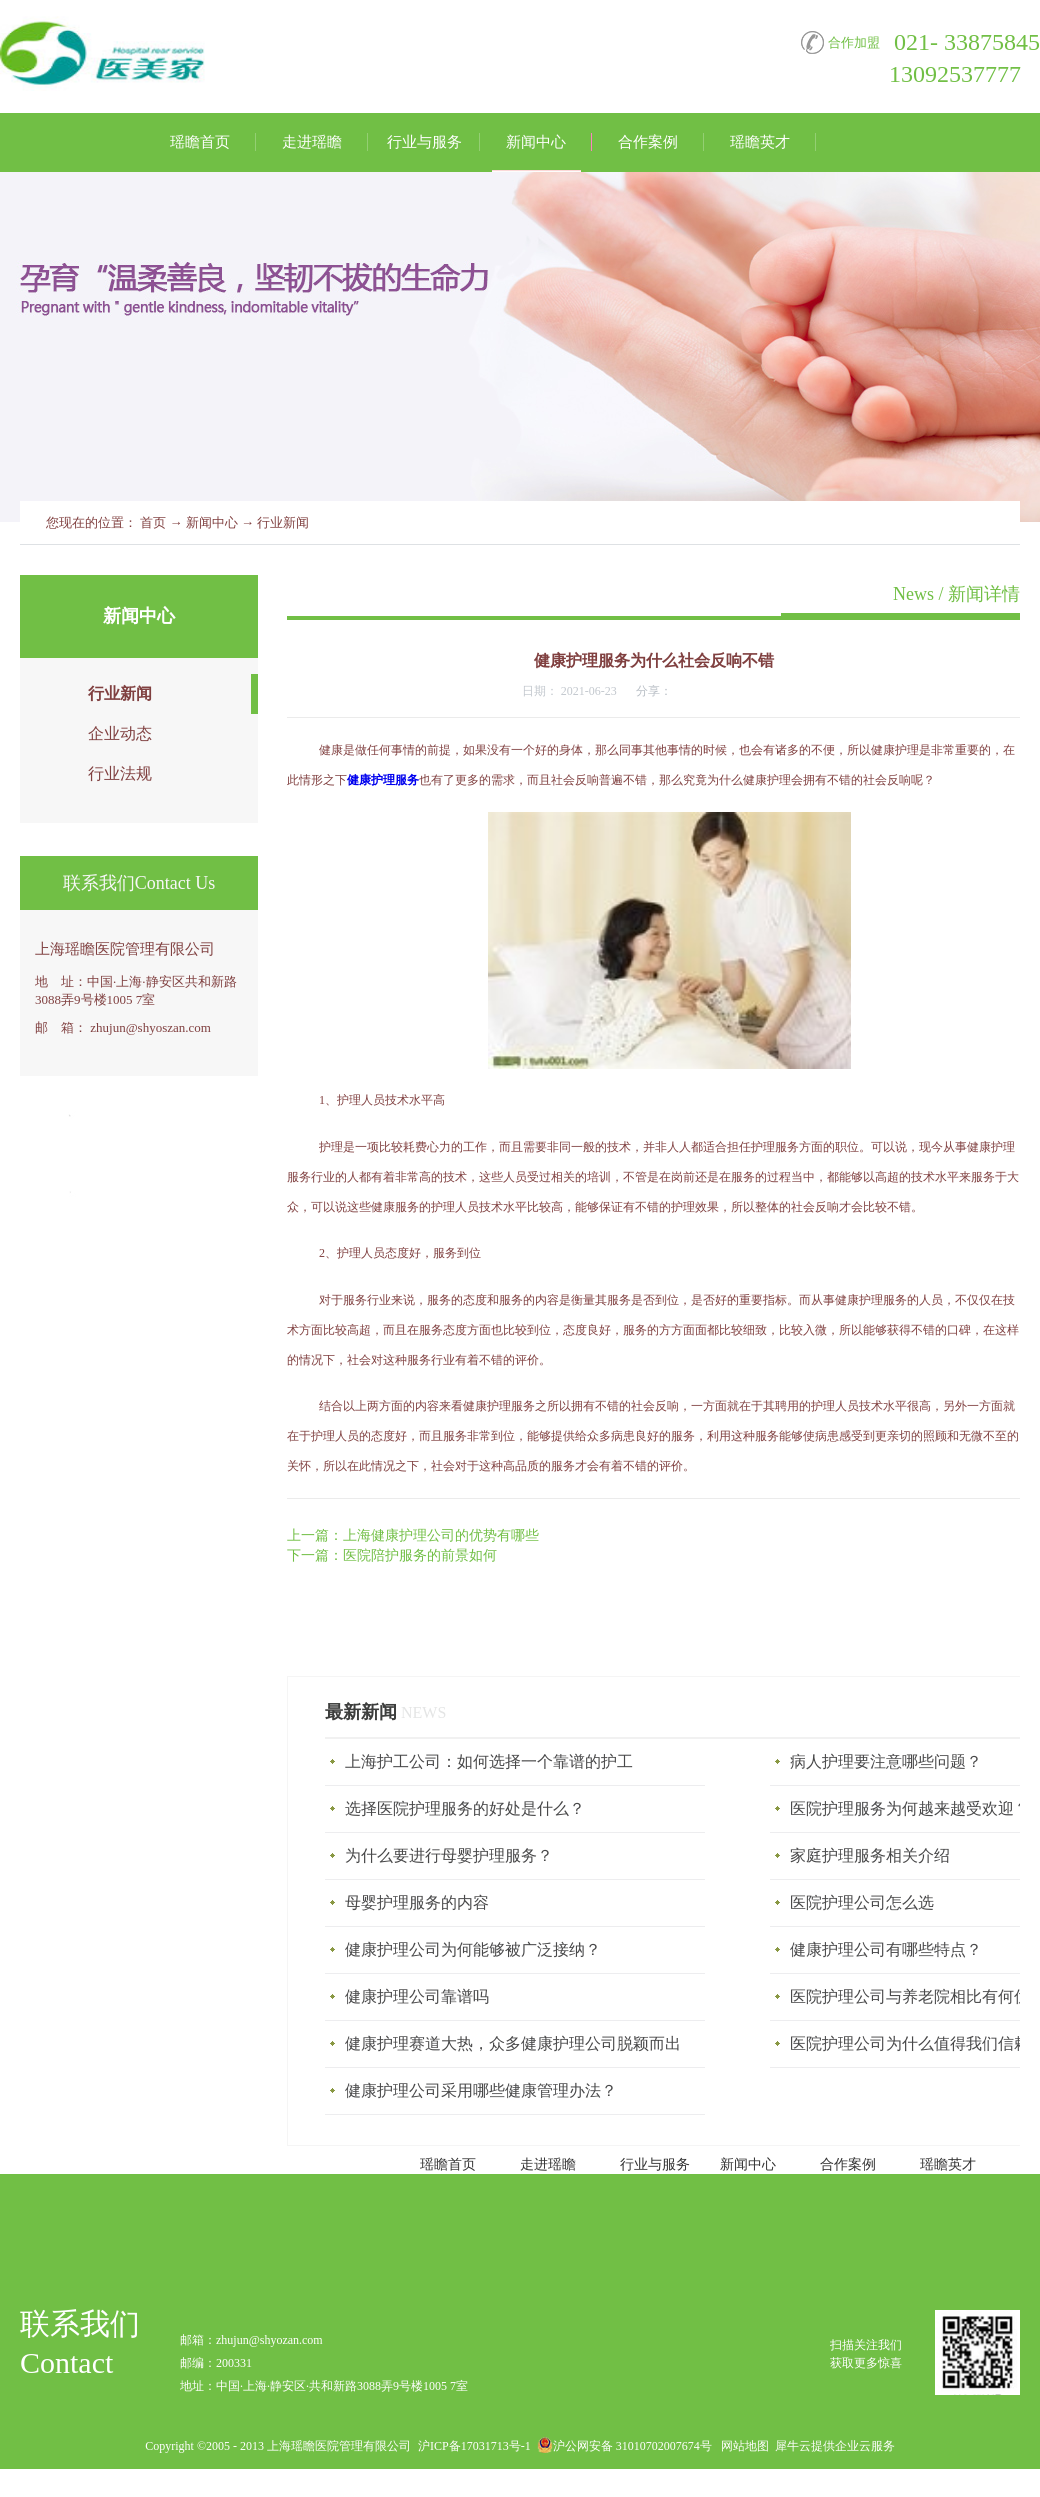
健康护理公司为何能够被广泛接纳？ (473, 1949)
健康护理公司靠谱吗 (417, 1996)
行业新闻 (283, 522)
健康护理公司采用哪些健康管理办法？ (481, 2090)
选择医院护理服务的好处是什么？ (465, 1808)
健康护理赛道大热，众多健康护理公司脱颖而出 (513, 2043)
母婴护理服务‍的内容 (417, 1902)
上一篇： (413, 1535)
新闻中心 (212, 522)
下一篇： (392, 1555)
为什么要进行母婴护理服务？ (449, 1855)
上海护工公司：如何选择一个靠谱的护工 (489, 1761)
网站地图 (742, 2446)
